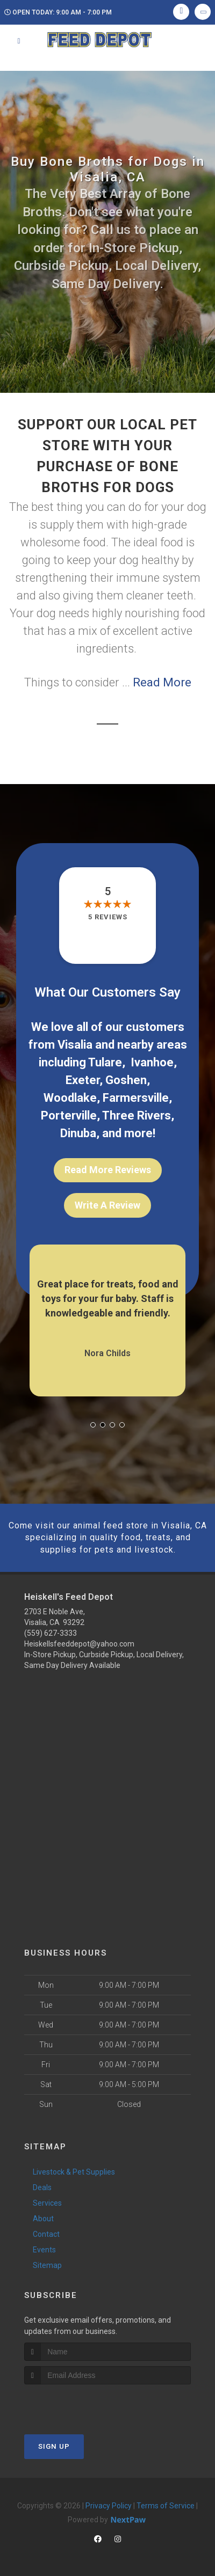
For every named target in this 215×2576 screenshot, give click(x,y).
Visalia (75, 1044)
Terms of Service (166, 2505)
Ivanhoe (152, 1062)
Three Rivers (136, 1115)
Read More (162, 682)
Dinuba (78, 1133)
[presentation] (81, 2404)
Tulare (105, 1062)
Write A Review (107, 1205)
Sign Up (54, 2446)
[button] (93, 1425)
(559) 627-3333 (50, 1633)
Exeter (82, 1080)
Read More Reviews (107, 1169)
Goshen (126, 1080)
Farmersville (136, 1097)
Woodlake (70, 1097)
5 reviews (107, 917)
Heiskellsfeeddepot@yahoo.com (79, 1644)
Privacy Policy (108, 2505)
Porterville (69, 1115)
